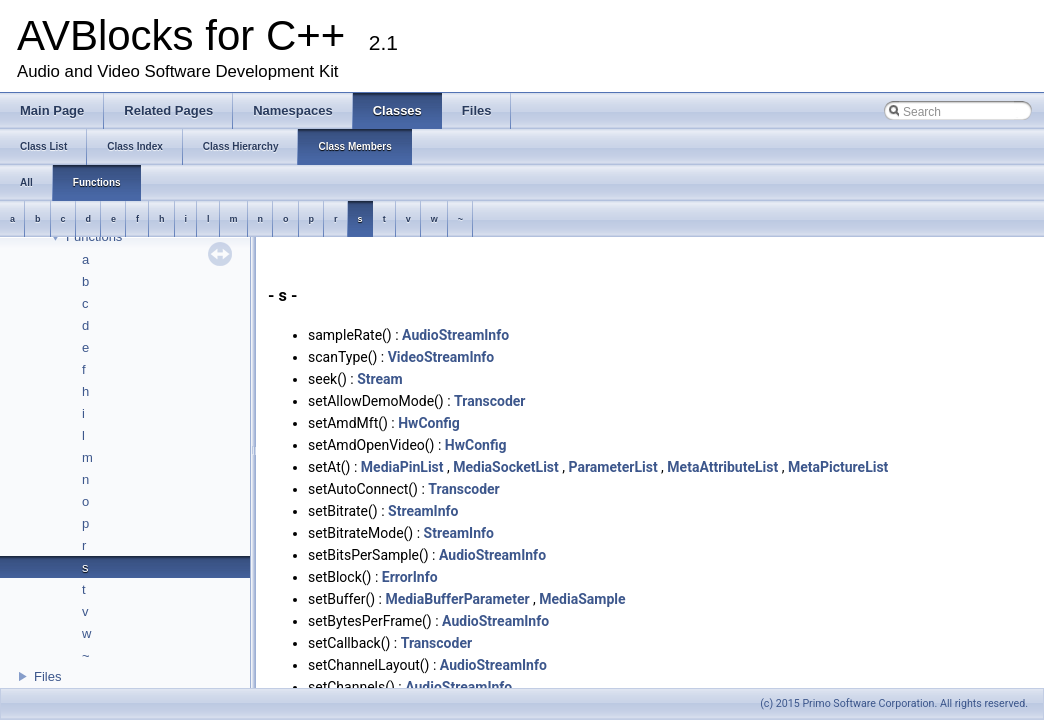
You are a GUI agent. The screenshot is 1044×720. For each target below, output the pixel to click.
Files (47, 676)
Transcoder (489, 401)
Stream (380, 379)
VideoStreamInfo (441, 357)
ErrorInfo (410, 577)
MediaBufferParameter (457, 599)
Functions (94, 236)
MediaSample (582, 599)
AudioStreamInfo (455, 335)
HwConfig (429, 423)
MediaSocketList (506, 467)
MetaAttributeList (722, 467)
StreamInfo (423, 511)
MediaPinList (402, 467)
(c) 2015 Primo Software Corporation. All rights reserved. (894, 703)
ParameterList (612, 467)
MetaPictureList (838, 467)
